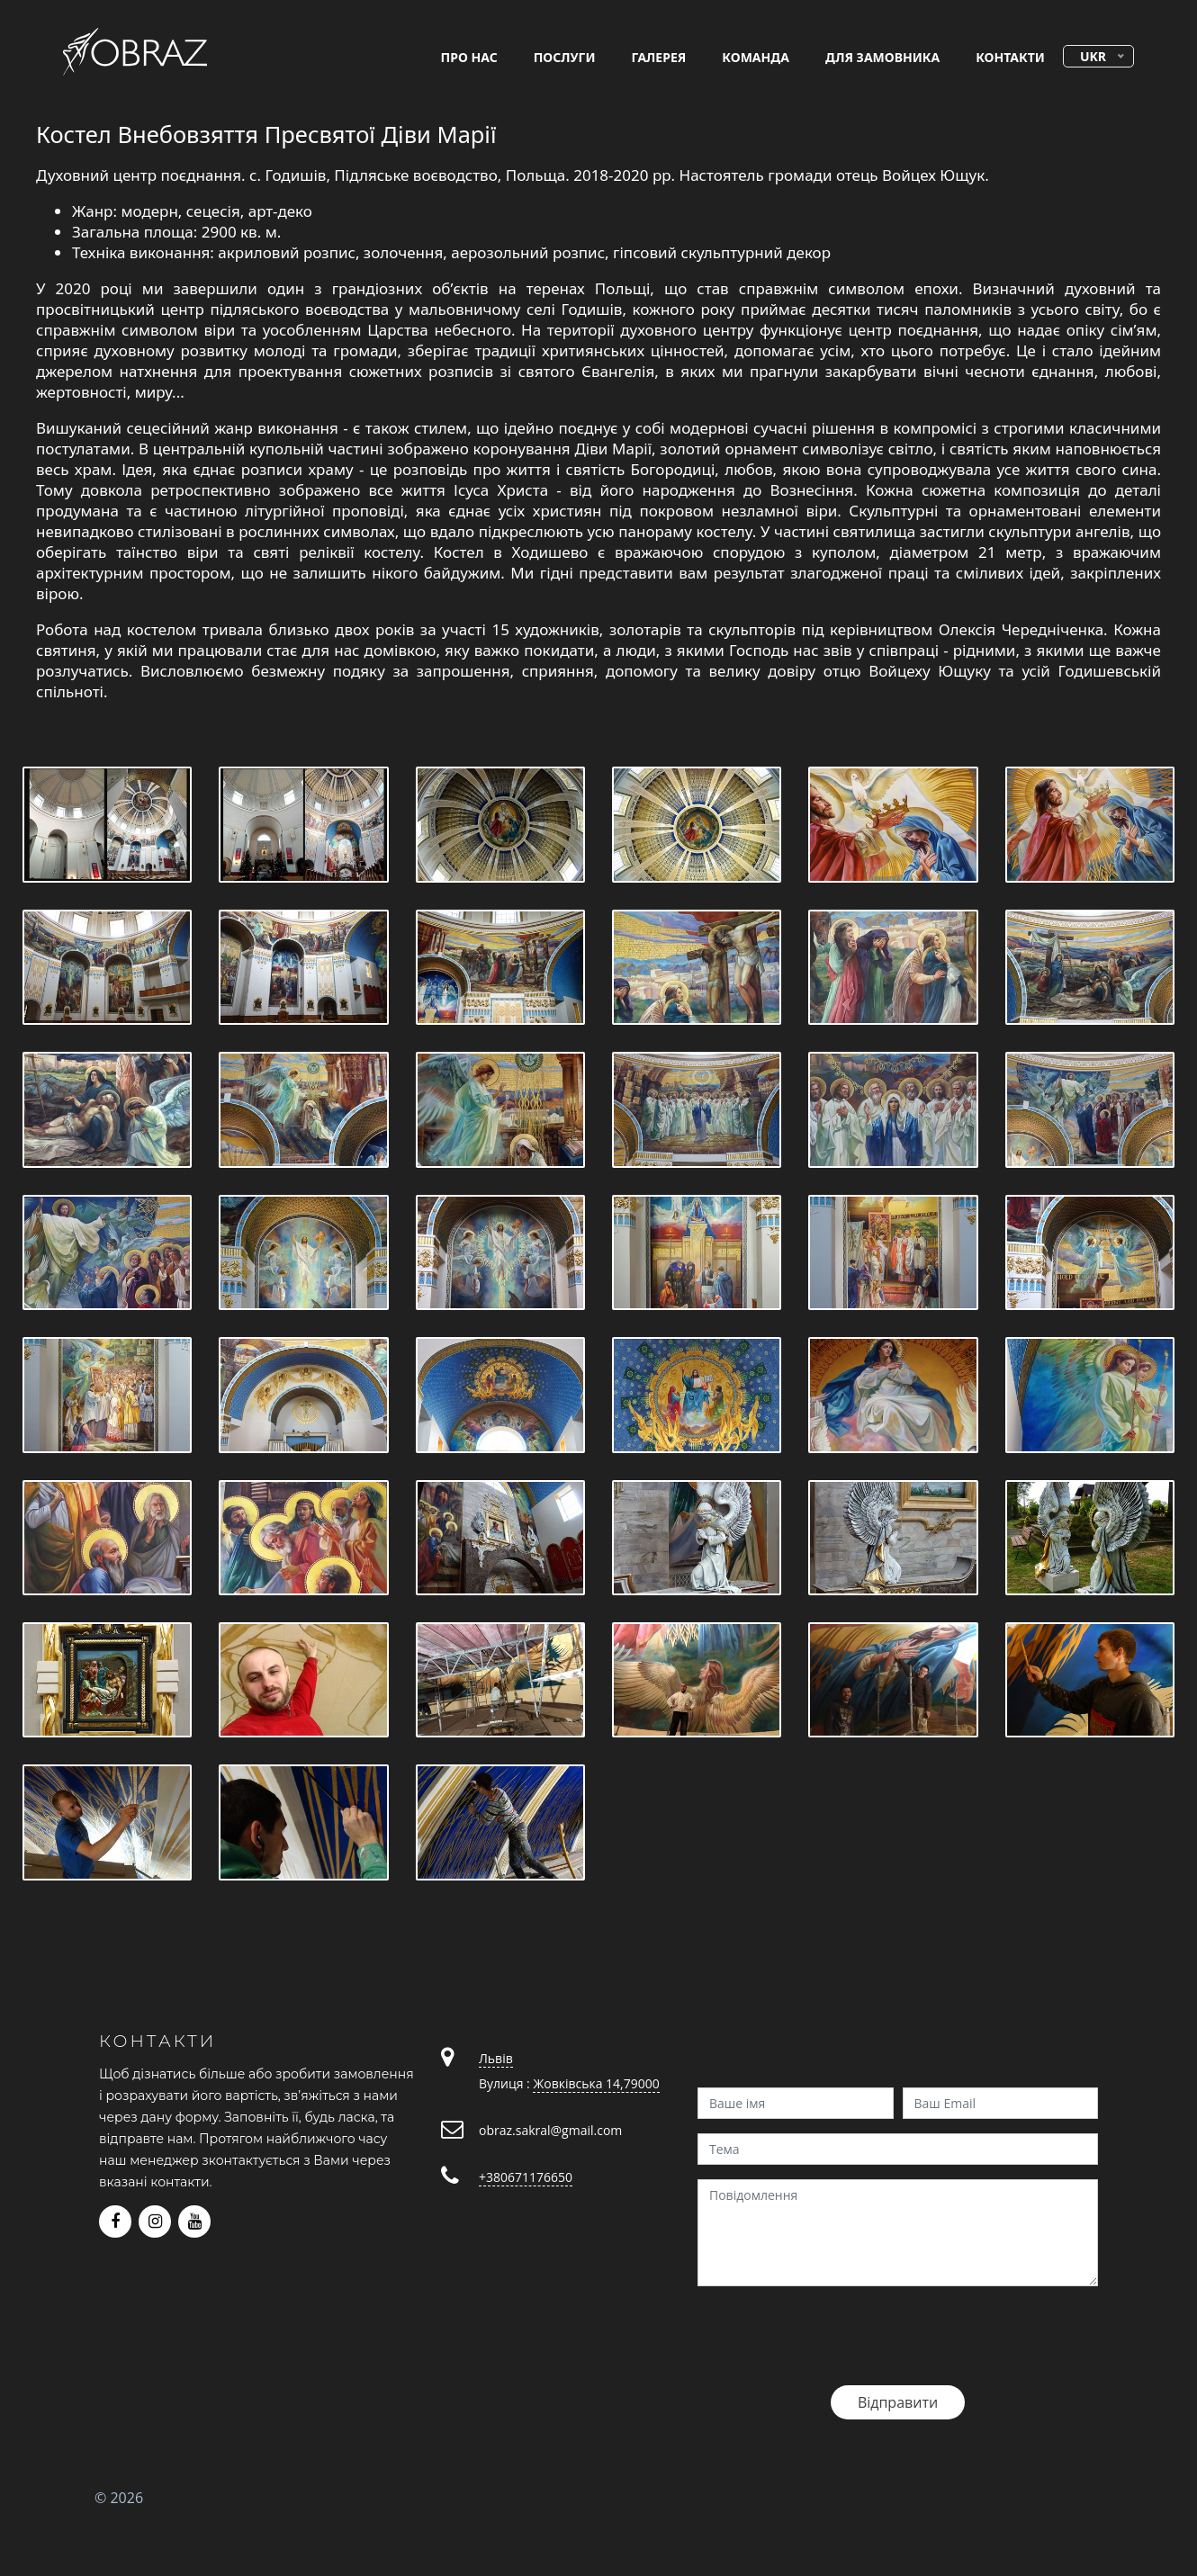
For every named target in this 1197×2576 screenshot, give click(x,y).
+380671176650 (525, 2177)
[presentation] (834, 2336)
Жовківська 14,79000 (596, 2083)
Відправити (898, 2402)
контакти (1010, 57)
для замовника (882, 57)
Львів (496, 2058)
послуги (565, 57)
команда (755, 57)
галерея (659, 57)
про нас (469, 57)
